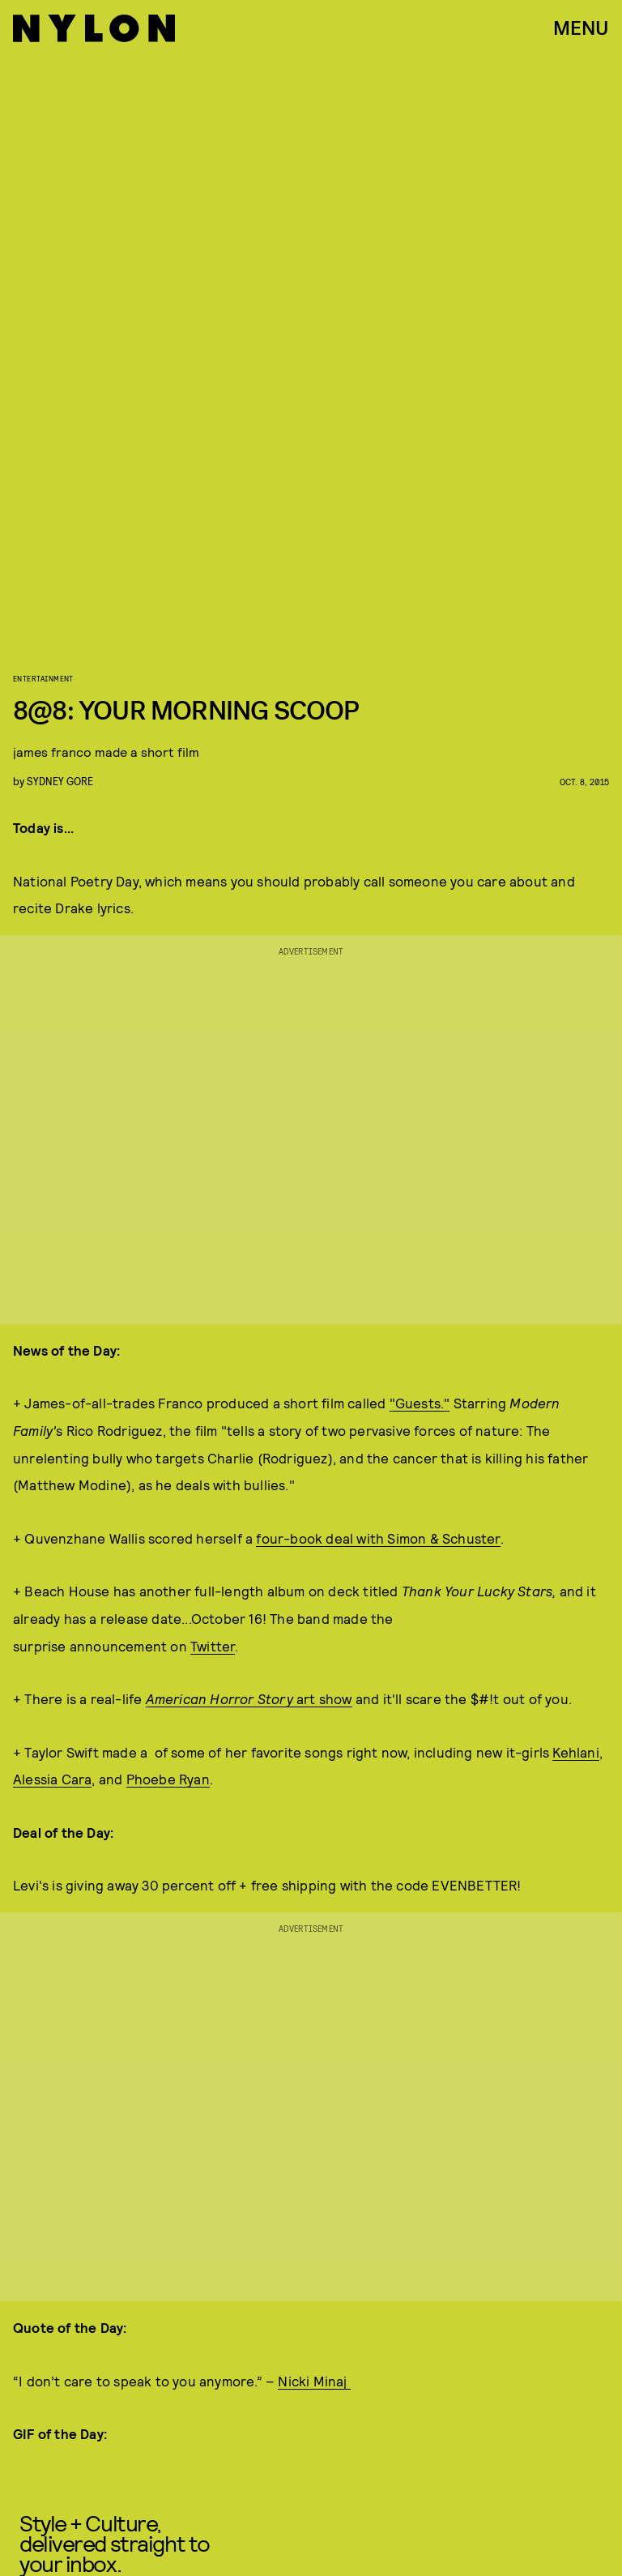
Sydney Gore (60, 781)
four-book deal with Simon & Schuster (378, 1538)
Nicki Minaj (314, 2381)
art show (249, 1698)
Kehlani (575, 1752)
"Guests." (420, 1403)
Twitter (212, 1646)
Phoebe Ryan (168, 1779)
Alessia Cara (52, 1779)
